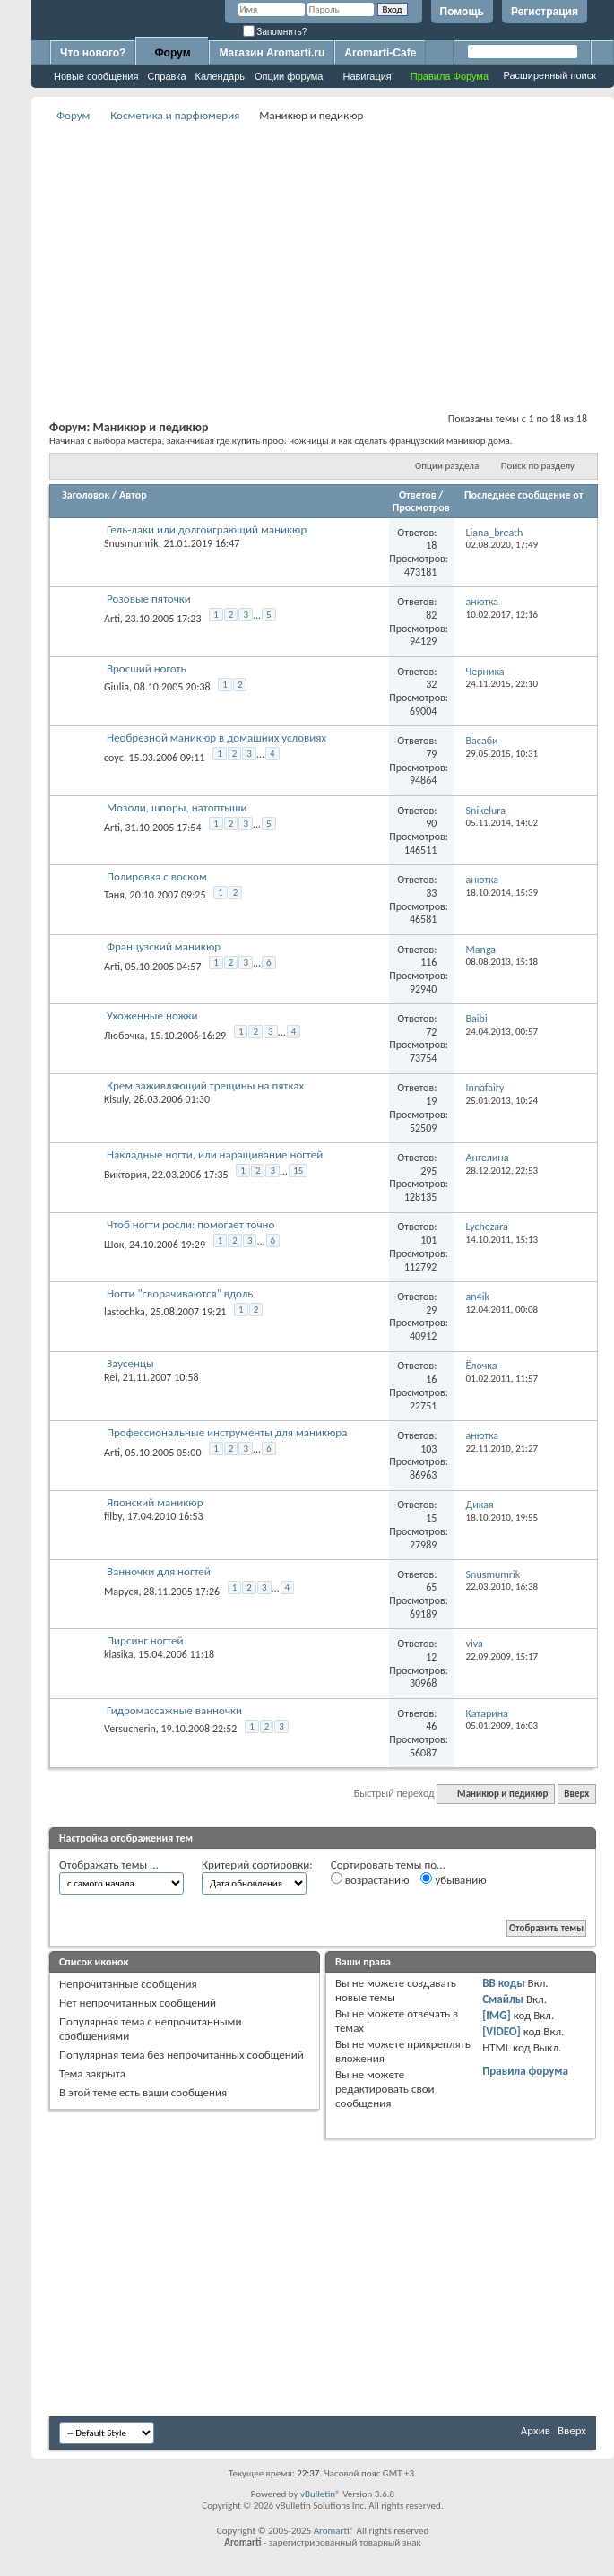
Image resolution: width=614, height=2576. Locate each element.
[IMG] (496, 2015)
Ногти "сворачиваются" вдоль (180, 1293)
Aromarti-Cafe (380, 53)
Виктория (125, 1174)
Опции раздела (447, 466)
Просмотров (421, 507)
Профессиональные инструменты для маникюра (227, 1432)
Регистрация (544, 11)
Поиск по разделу (538, 466)
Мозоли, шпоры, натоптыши (177, 807)
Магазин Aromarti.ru (271, 53)
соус (114, 757)
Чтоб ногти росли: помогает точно (190, 1224)
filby (113, 1516)
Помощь (462, 11)
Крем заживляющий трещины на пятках (205, 1085)
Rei (110, 1377)
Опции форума (289, 76)
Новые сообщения (96, 76)
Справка (166, 76)
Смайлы (502, 1999)
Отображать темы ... (109, 1864)
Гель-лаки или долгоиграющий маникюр (207, 529)
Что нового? (92, 53)
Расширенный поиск (549, 75)
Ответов (418, 495)
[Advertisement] (323, 251)
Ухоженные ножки (152, 1015)
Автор (133, 495)
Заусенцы (130, 1363)
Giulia (116, 687)
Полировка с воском (157, 876)
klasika (118, 1654)
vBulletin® (320, 2494)
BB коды (503, 1983)
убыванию (453, 1879)
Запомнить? (275, 32)
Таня (114, 895)
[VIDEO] (501, 2031)
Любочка (124, 1035)
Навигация (366, 76)
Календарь (220, 76)
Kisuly (116, 1099)
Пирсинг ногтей (145, 1640)
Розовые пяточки (149, 598)
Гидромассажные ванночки (174, 1710)
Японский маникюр (155, 1502)
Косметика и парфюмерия (174, 115)
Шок (114, 1243)
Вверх (576, 1794)
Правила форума (525, 2070)
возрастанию (370, 1879)
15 (298, 1170)
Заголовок (85, 495)
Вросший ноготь (146, 668)
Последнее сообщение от (523, 495)
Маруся (121, 1591)
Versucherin (130, 1728)
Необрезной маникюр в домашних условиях (216, 737)
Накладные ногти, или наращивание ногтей (215, 1154)
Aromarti (332, 2531)
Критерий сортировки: (257, 1864)
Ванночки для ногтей (159, 1571)
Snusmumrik (131, 543)
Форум (172, 53)
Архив (535, 2430)
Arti (112, 618)
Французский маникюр (164, 946)
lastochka (124, 1311)
